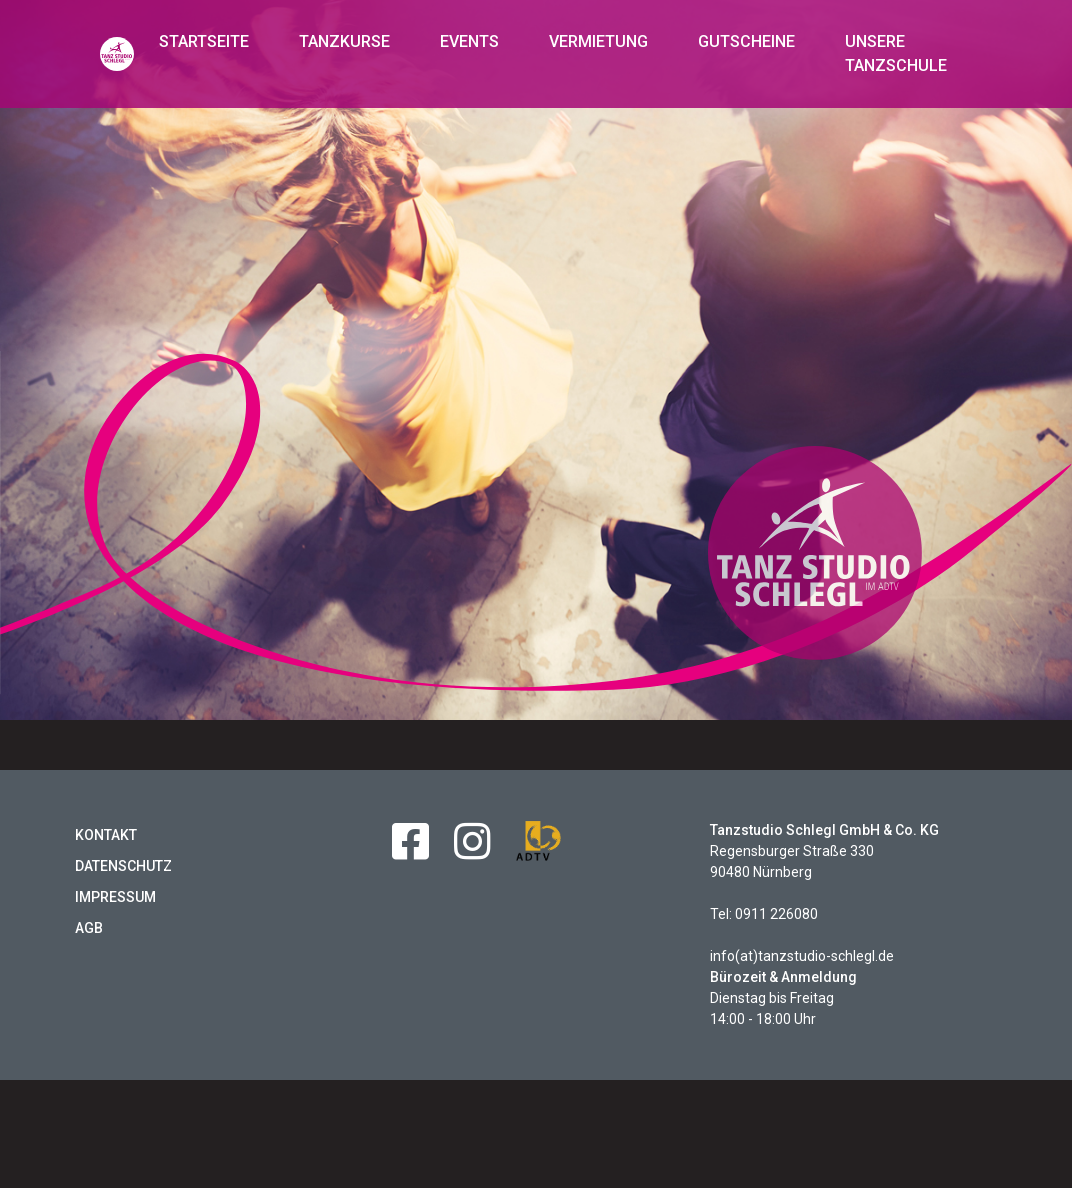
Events (469, 41)
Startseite (204, 41)
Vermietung (598, 41)
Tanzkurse (344, 41)
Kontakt (106, 835)
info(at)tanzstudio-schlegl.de (802, 956)
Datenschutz (123, 866)
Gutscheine (746, 41)
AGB (89, 928)
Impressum (115, 897)
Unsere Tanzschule (896, 53)
